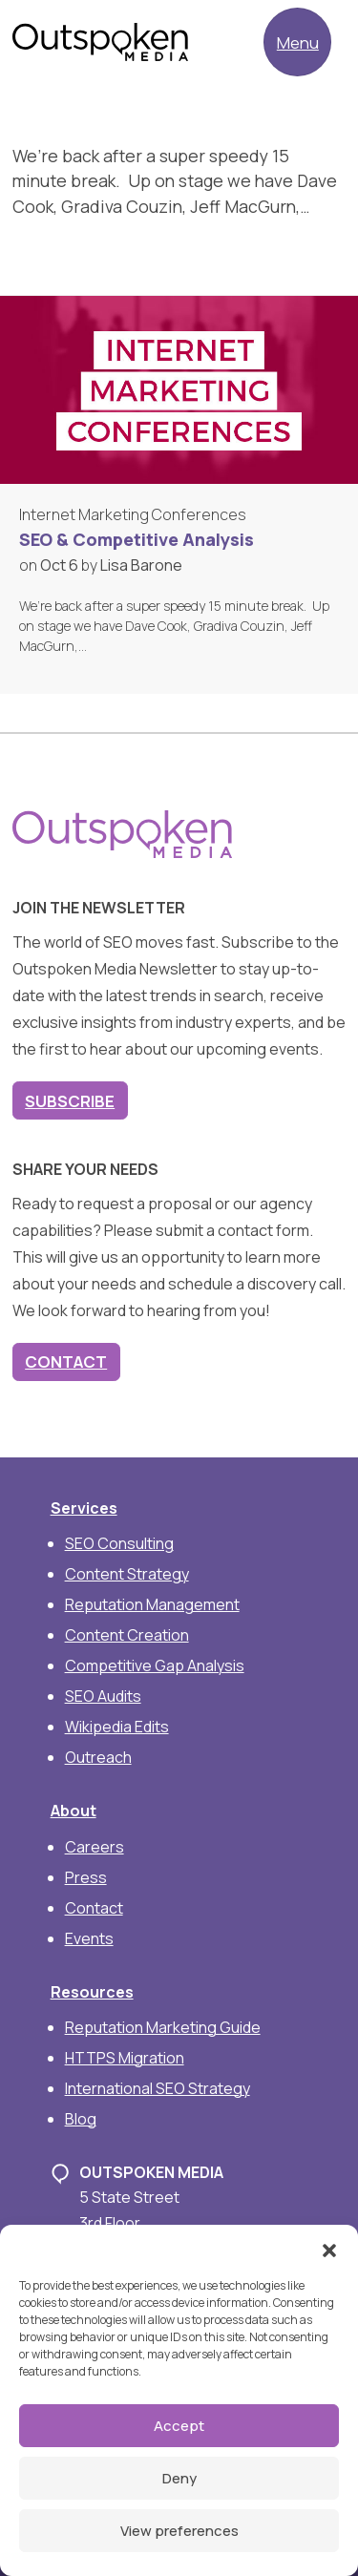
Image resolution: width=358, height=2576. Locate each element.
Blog (80, 2118)
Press (86, 1877)
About (73, 1810)
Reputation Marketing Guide (163, 2027)
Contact (66, 1361)
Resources (92, 1991)
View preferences (179, 2531)
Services (84, 1507)
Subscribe (70, 1101)
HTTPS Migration (124, 2057)
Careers (94, 1846)
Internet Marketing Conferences (132, 514)
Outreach (98, 1757)
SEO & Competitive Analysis (136, 539)
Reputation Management (152, 1604)
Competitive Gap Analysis (154, 1665)
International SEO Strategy (157, 2088)
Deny (179, 2478)
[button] (329, 2248)
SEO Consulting (119, 1543)
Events (89, 1938)
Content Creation (127, 1634)
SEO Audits (103, 1696)
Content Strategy (127, 1573)
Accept (179, 2426)
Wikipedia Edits (117, 1726)
